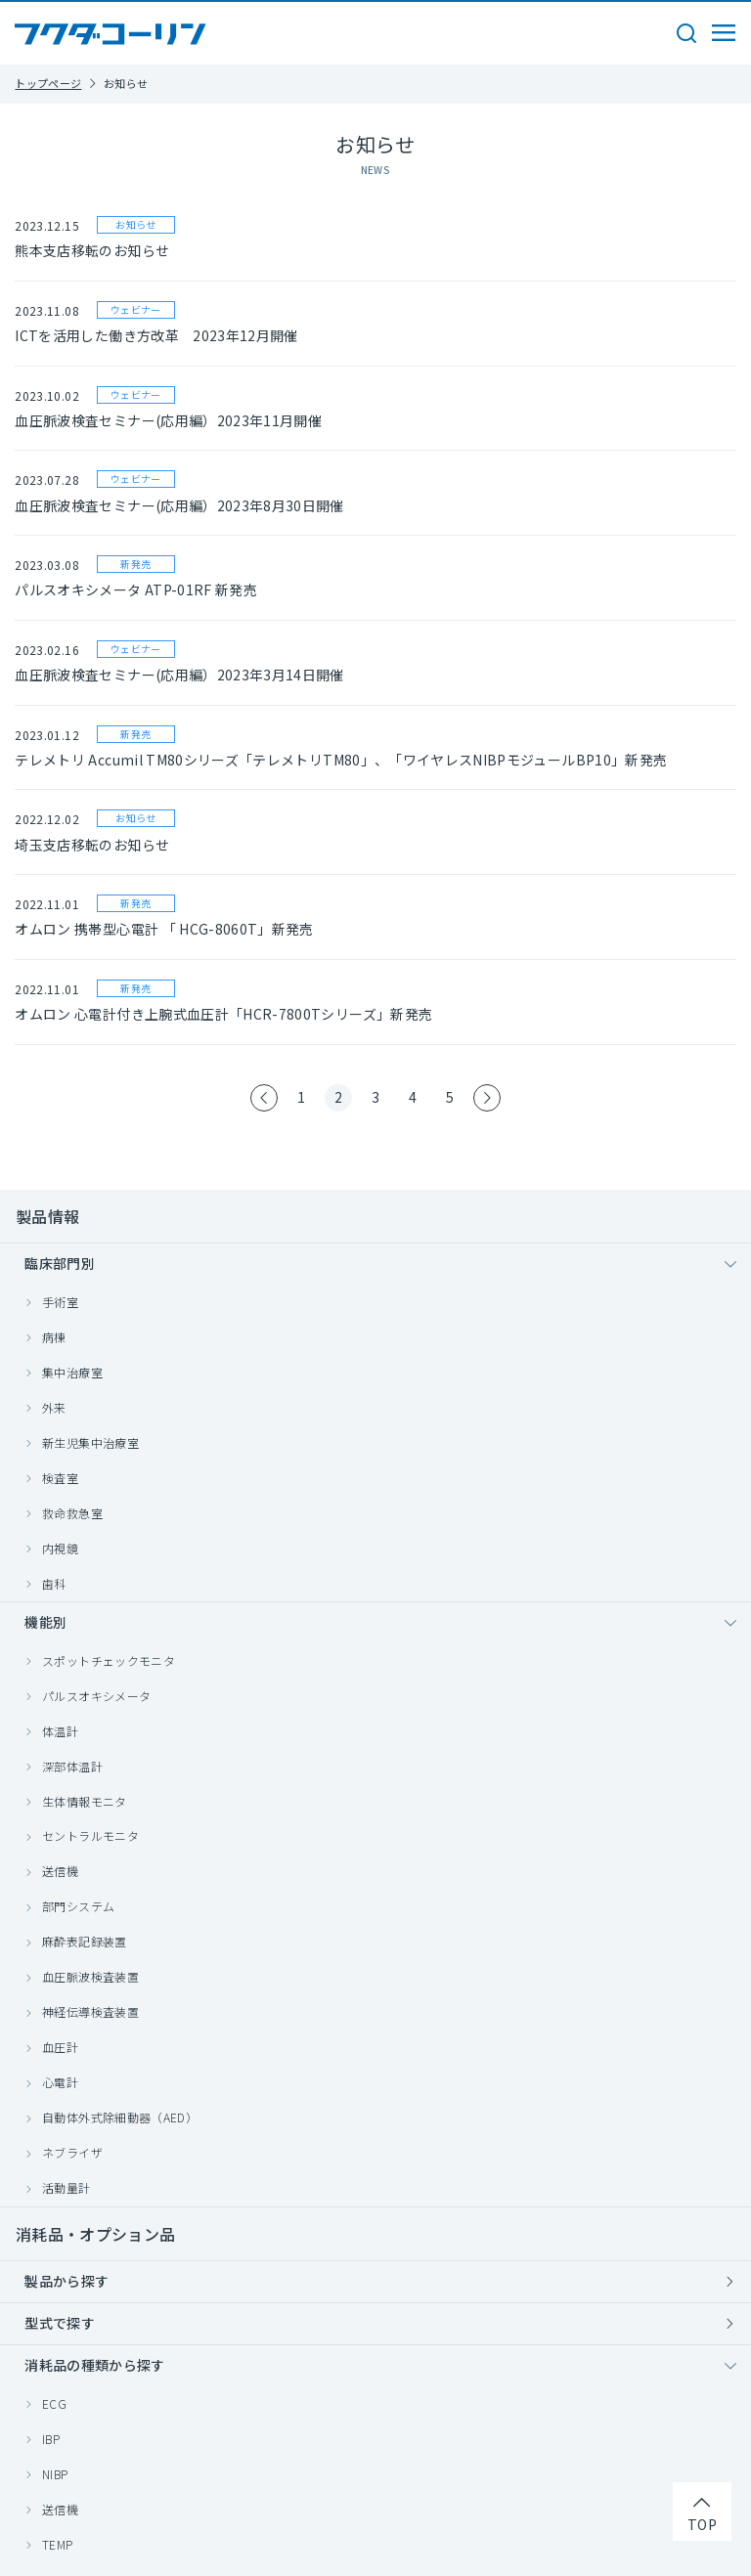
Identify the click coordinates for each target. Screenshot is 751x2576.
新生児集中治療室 (90, 1442)
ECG (54, 2403)
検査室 (60, 1477)
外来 (54, 1407)
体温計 (60, 1731)
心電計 (60, 2082)
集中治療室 (72, 1372)
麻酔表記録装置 (84, 1941)
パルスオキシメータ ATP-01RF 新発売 (136, 589)
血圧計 (60, 2046)
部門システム (78, 1906)
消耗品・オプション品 (96, 2234)
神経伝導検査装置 (90, 2011)
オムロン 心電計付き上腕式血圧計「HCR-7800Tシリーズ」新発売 (223, 1014)
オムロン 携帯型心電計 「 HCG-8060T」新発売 (164, 929)
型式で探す (59, 2323)
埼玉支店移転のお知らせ (92, 844)
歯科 (54, 1583)
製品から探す (66, 2281)
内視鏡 (60, 1548)
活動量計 (66, 2187)
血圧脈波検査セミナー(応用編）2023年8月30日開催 (179, 505)
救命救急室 (72, 1513)
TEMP (57, 2544)
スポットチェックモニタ (108, 1660)
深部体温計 (72, 1766)
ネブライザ (72, 2152)
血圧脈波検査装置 (90, 1976)
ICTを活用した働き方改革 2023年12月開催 (156, 335)
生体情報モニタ (84, 1801)
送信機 (60, 1870)
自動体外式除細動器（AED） (120, 2117)
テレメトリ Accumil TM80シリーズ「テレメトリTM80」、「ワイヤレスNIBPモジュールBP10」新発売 (341, 759)
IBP (51, 2438)
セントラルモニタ (90, 1835)
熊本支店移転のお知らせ (92, 250)
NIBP (54, 2474)
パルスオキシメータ (96, 1695)
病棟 (54, 1337)
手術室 (60, 1301)
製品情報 (47, 1216)
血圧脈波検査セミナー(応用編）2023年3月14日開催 (179, 674)
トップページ (48, 83)
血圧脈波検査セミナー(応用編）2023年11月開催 (168, 420)
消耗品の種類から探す (94, 2365)
